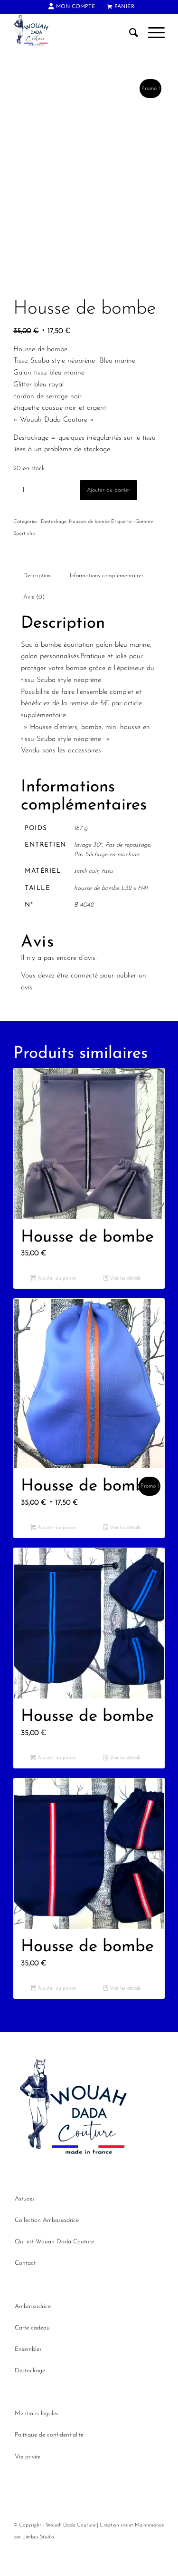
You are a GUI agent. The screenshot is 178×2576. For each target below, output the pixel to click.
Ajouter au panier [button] (53, 1303)
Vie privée (27, 2482)
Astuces (25, 2224)
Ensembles (28, 2374)
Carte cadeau (32, 2353)
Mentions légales (36, 2439)
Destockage (53, 547)
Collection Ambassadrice (47, 2245)
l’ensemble (92, 717)
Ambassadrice (33, 2332)
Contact (25, 2289)
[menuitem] (72, 7)
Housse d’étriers (53, 752)
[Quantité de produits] (23, 516)
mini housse (123, 752)
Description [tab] (37, 601)
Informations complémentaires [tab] (107, 601)
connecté (84, 1001)
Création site (114, 2550)
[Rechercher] (129, 33)
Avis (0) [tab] (34, 622)
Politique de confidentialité (49, 2461)
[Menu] (152, 33)
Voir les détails (122, 1303)
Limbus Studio (38, 2562)
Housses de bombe (89, 547)
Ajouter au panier (108, 516)
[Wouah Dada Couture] (73, 33)
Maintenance (149, 2550)
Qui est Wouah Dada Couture (54, 2267)
